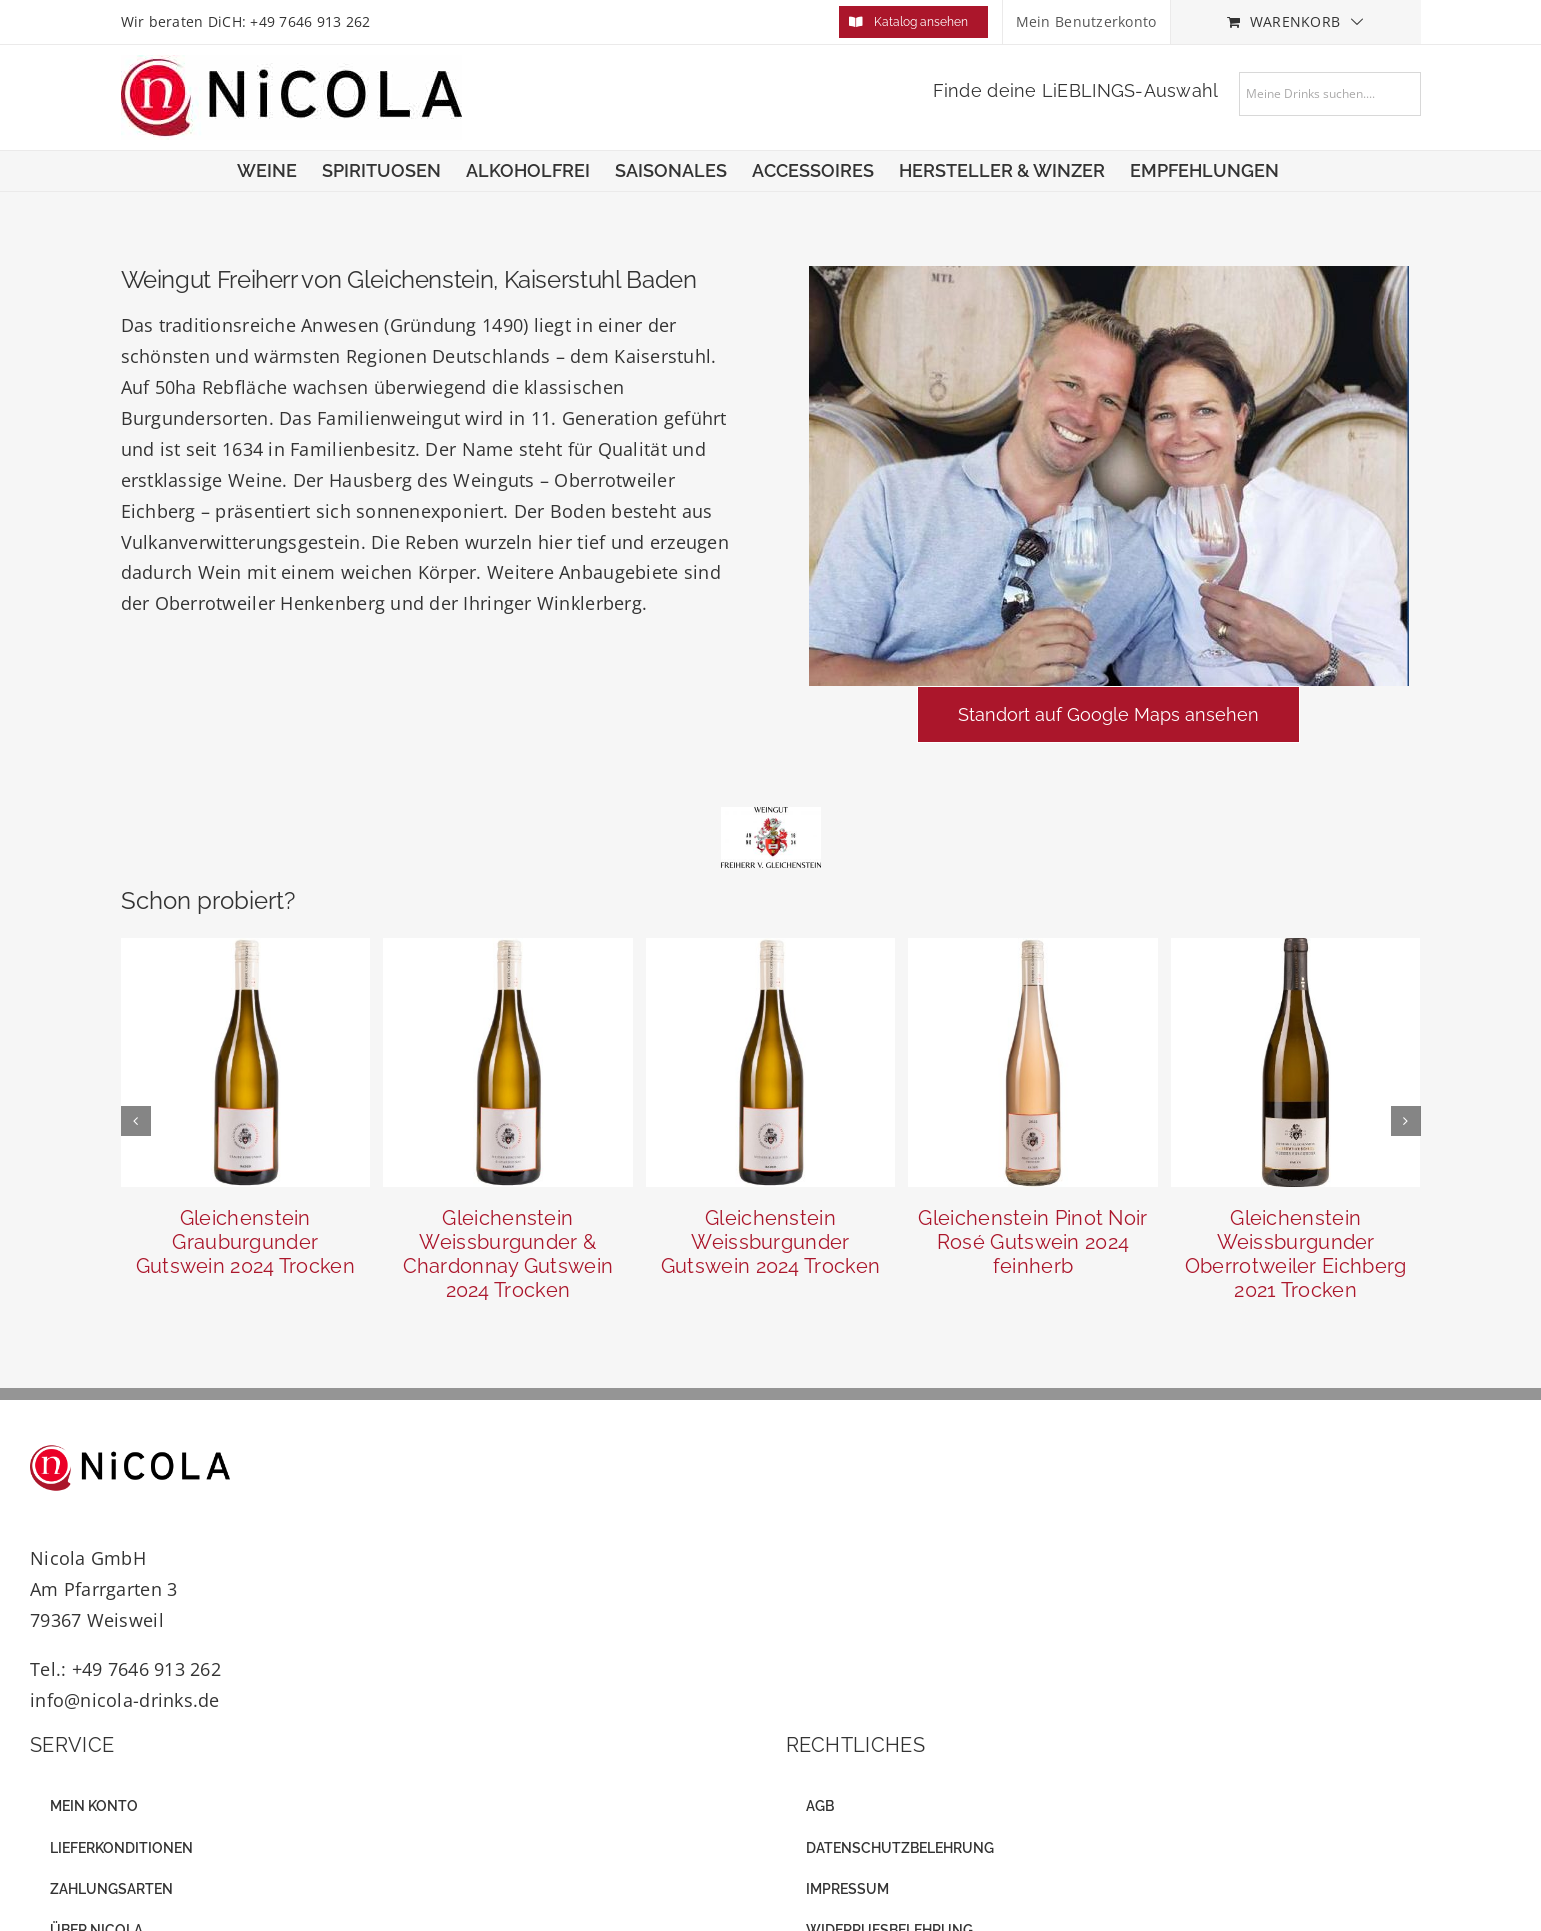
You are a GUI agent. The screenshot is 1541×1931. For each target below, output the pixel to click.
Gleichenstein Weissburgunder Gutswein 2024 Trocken (770, 1242)
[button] (136, 1121)
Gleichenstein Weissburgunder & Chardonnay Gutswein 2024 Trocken (508, 1254)
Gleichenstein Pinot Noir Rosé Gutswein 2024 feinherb (1032, 1242)
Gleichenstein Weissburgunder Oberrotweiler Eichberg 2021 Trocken (1296, 1254)
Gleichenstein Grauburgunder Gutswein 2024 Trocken (245, 1242)
